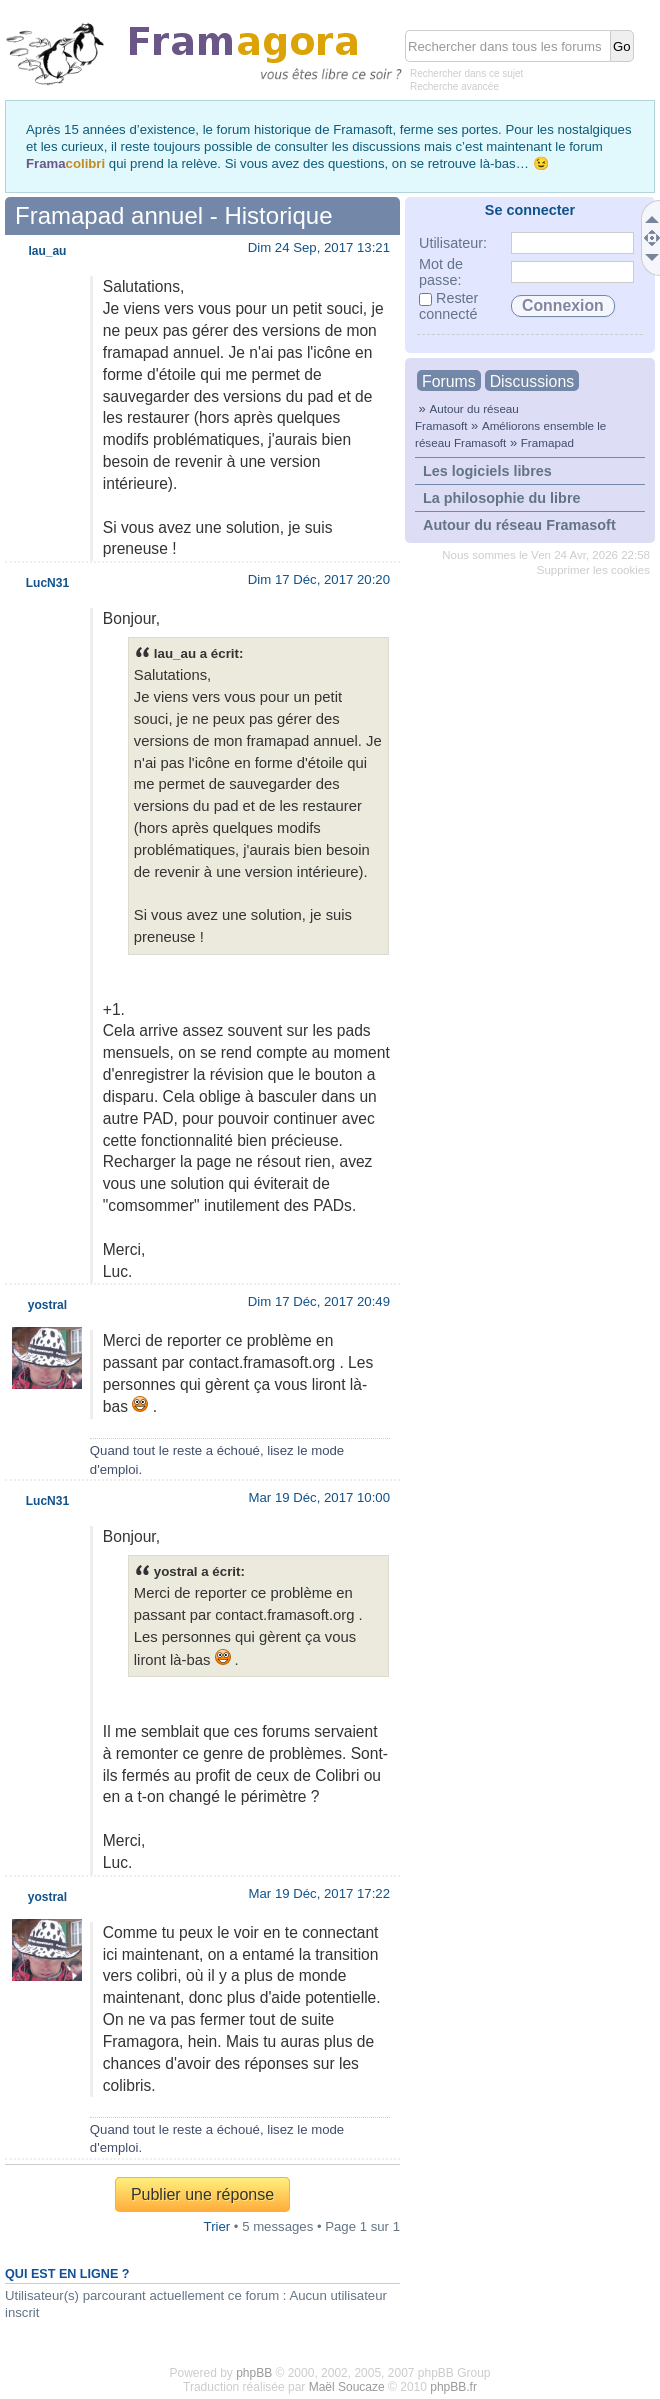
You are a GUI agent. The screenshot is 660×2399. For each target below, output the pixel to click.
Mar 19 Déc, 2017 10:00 (320, 1497)
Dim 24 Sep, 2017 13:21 (319, 247)
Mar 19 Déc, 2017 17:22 (320, 1893)
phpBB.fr (453, 2387)
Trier (217, 2226)
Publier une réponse (202, 2194)
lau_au (47, 251)
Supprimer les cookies (593, 570)
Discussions (532, 381)
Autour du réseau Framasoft (519, 525)
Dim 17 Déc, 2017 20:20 (319, 579)
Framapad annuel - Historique (174, 215)
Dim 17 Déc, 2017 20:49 (319, 1301)
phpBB (254, 2373)
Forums (449, 381)
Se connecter (530, 210)
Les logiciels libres (487, 471)
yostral (47, 1305)
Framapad (547, 442)
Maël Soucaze (347, 2387)
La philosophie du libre (502, 498)
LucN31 (47, 583)
